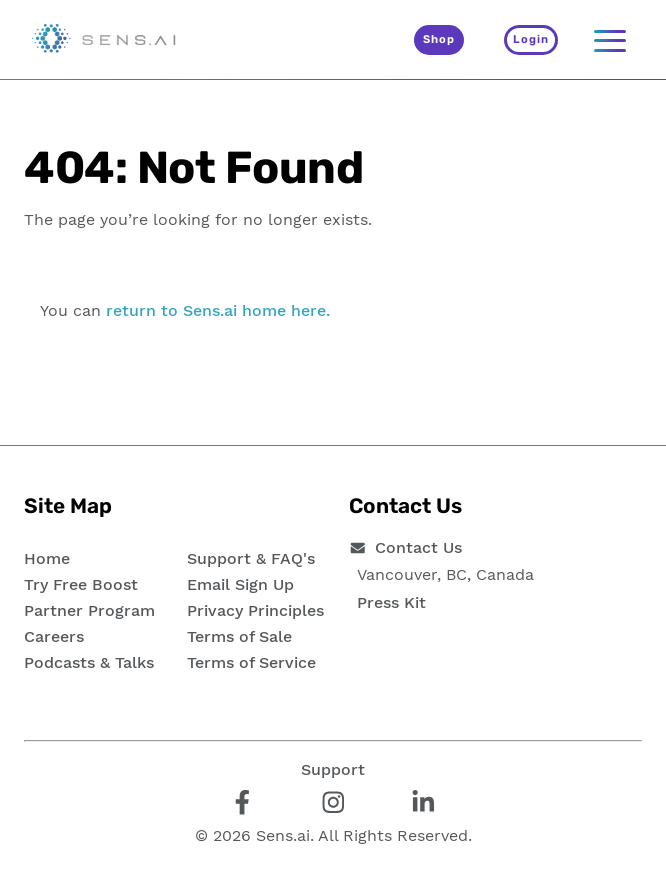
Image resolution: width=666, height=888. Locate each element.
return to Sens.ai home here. (218, 310)
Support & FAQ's (251, 558)
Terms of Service (251, 662)
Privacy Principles (255, 610)
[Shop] (439, 40)
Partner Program (89, 610)
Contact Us (418, 547)
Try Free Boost (81, 584)
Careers (54, 636)
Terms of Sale (239, 636)
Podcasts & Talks (89, 662)
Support (333, 769)
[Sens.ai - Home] (104, 40)
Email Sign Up (240, 584)
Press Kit (391, 602)
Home (47, 558)
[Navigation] (610, 40)
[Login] (531, 40)
